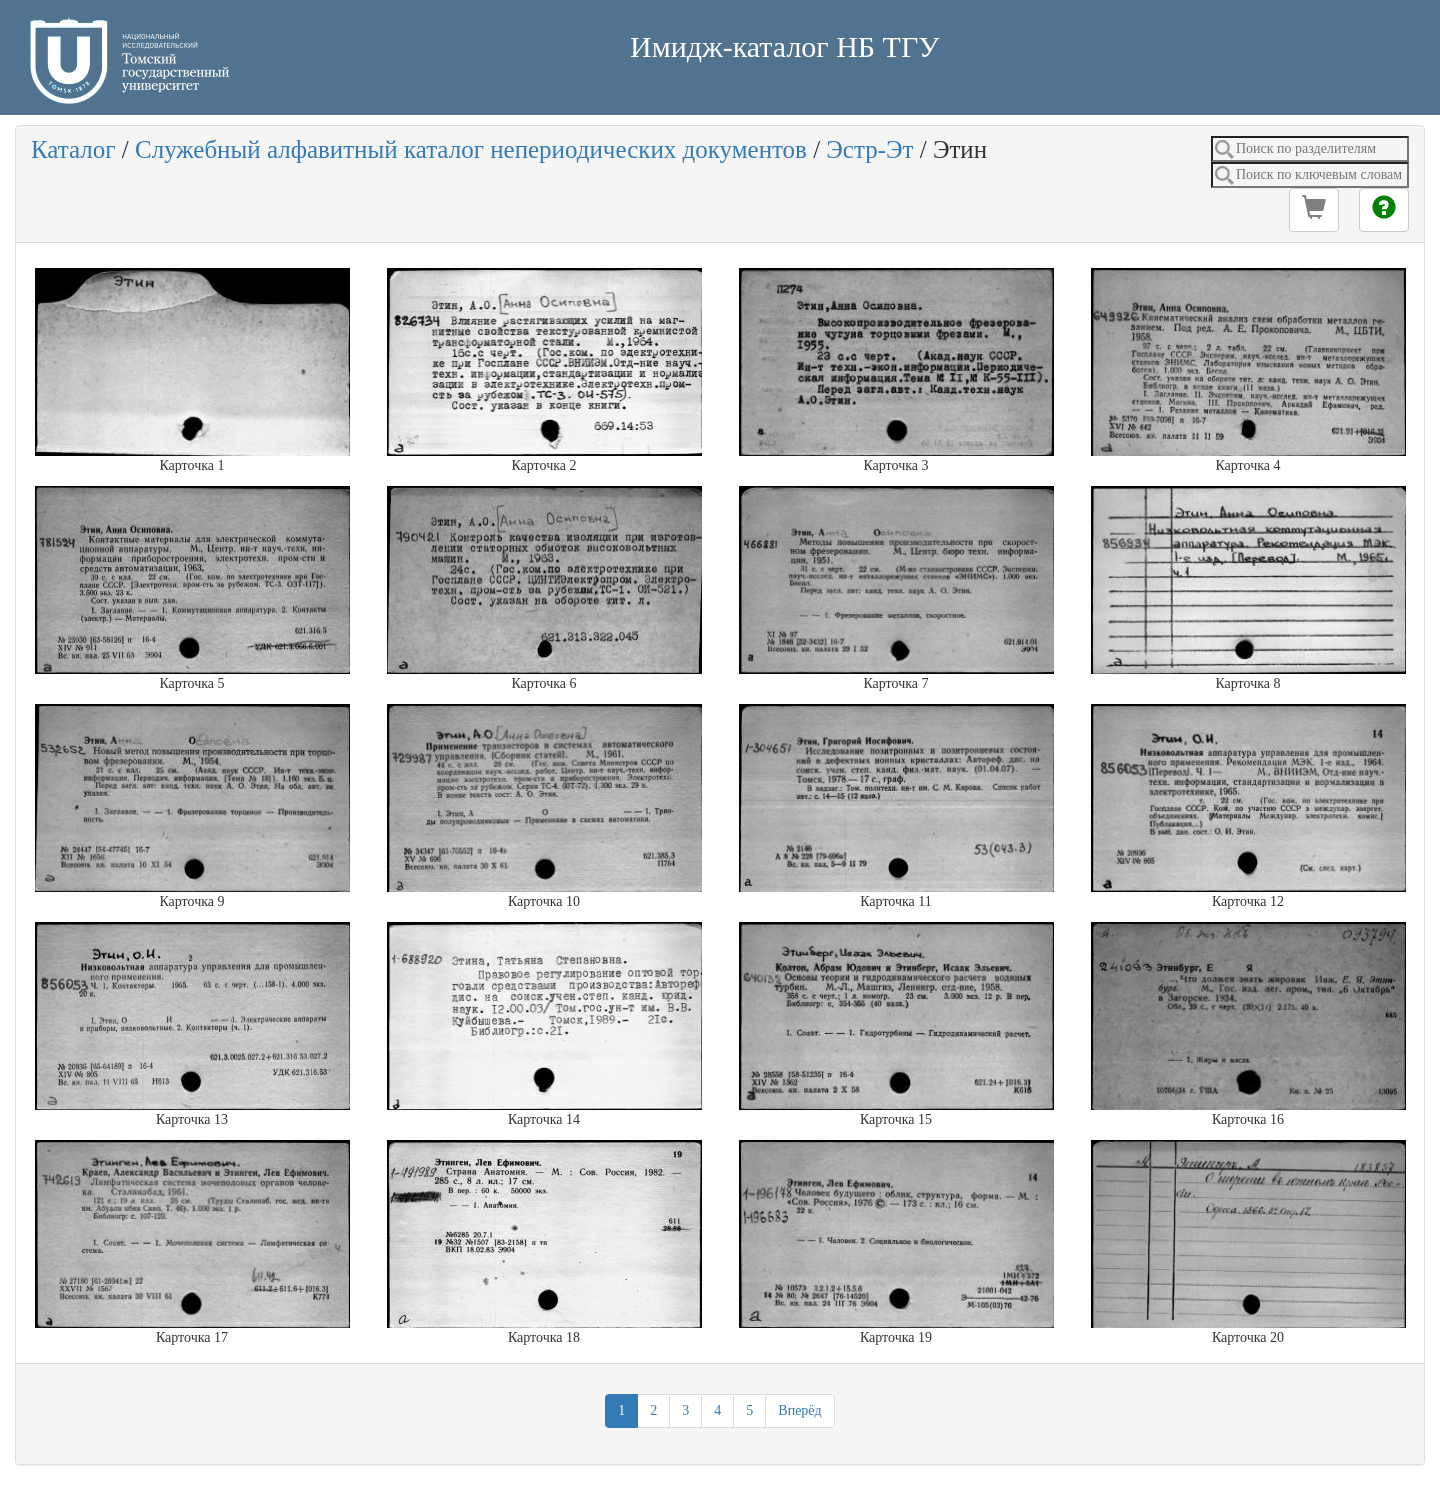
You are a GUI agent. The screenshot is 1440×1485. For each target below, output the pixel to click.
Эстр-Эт (869, 149)
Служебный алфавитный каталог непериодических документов (471, 149)
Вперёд (799, 1410)
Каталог (73, 149)
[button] (1314, 210)
